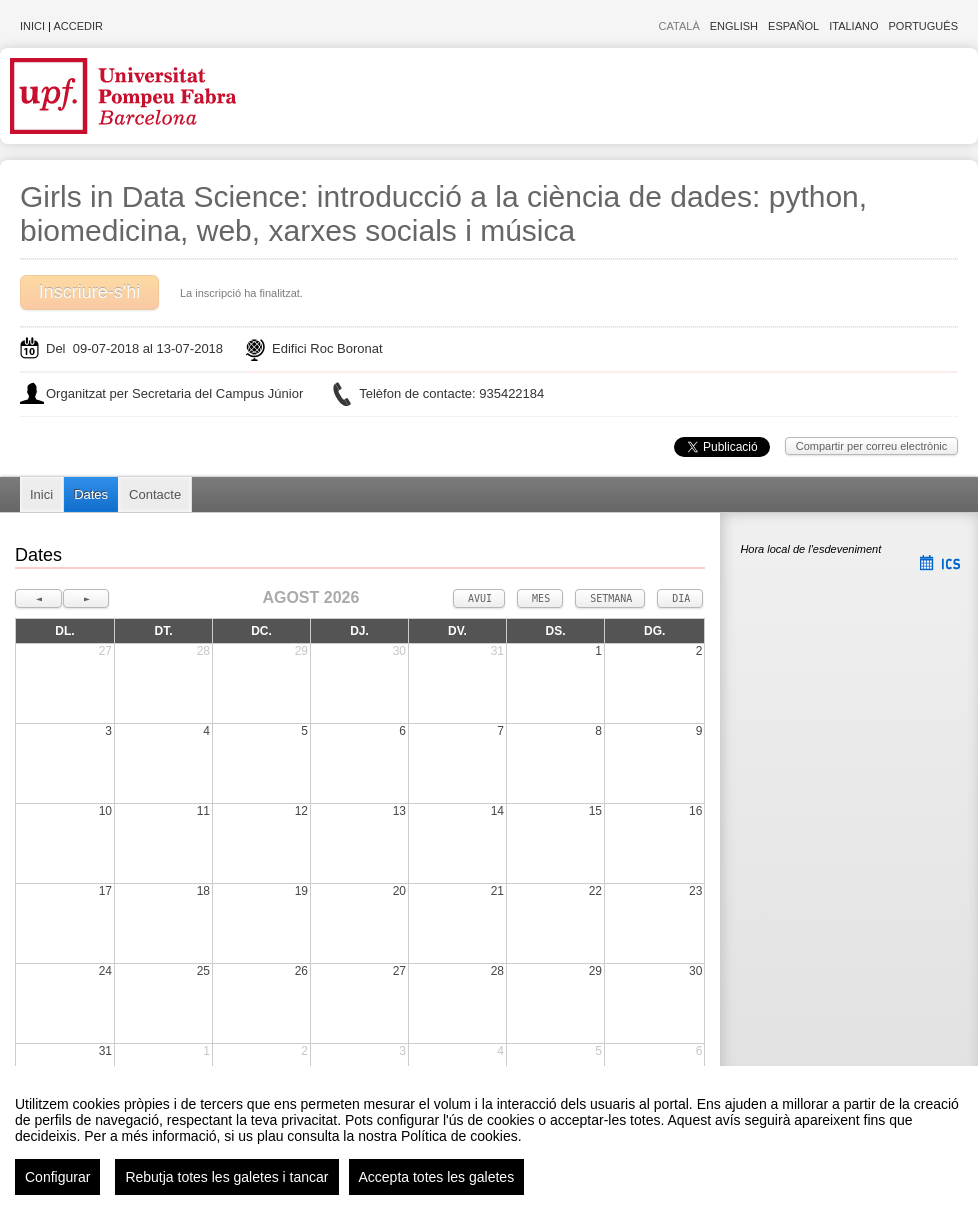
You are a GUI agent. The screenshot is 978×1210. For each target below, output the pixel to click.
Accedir (78, 26)
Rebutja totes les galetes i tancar (226, 1177)
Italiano (853, 26)
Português (923, 26)
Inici (32, 26)
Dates (91, 494)
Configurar (57, 1177)
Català (679, 26)
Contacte (155, 494)
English (734, 26)
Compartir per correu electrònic (872, 446)
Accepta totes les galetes (437, 1177)
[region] (489, 1138)
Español (793, 26)
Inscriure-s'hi (89, 292)
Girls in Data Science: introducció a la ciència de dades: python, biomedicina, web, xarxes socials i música (443, 213)
